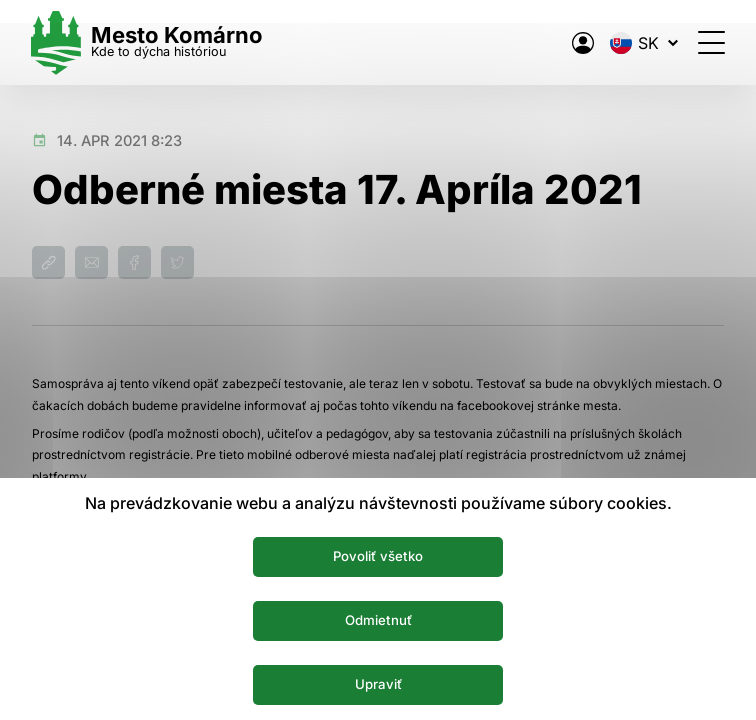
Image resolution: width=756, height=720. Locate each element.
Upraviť (378, 684)
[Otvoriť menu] (710, 42)
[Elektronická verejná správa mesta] (582, 43)
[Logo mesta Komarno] (148, 42)
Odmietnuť (378, 620)
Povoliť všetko (378, 556)
